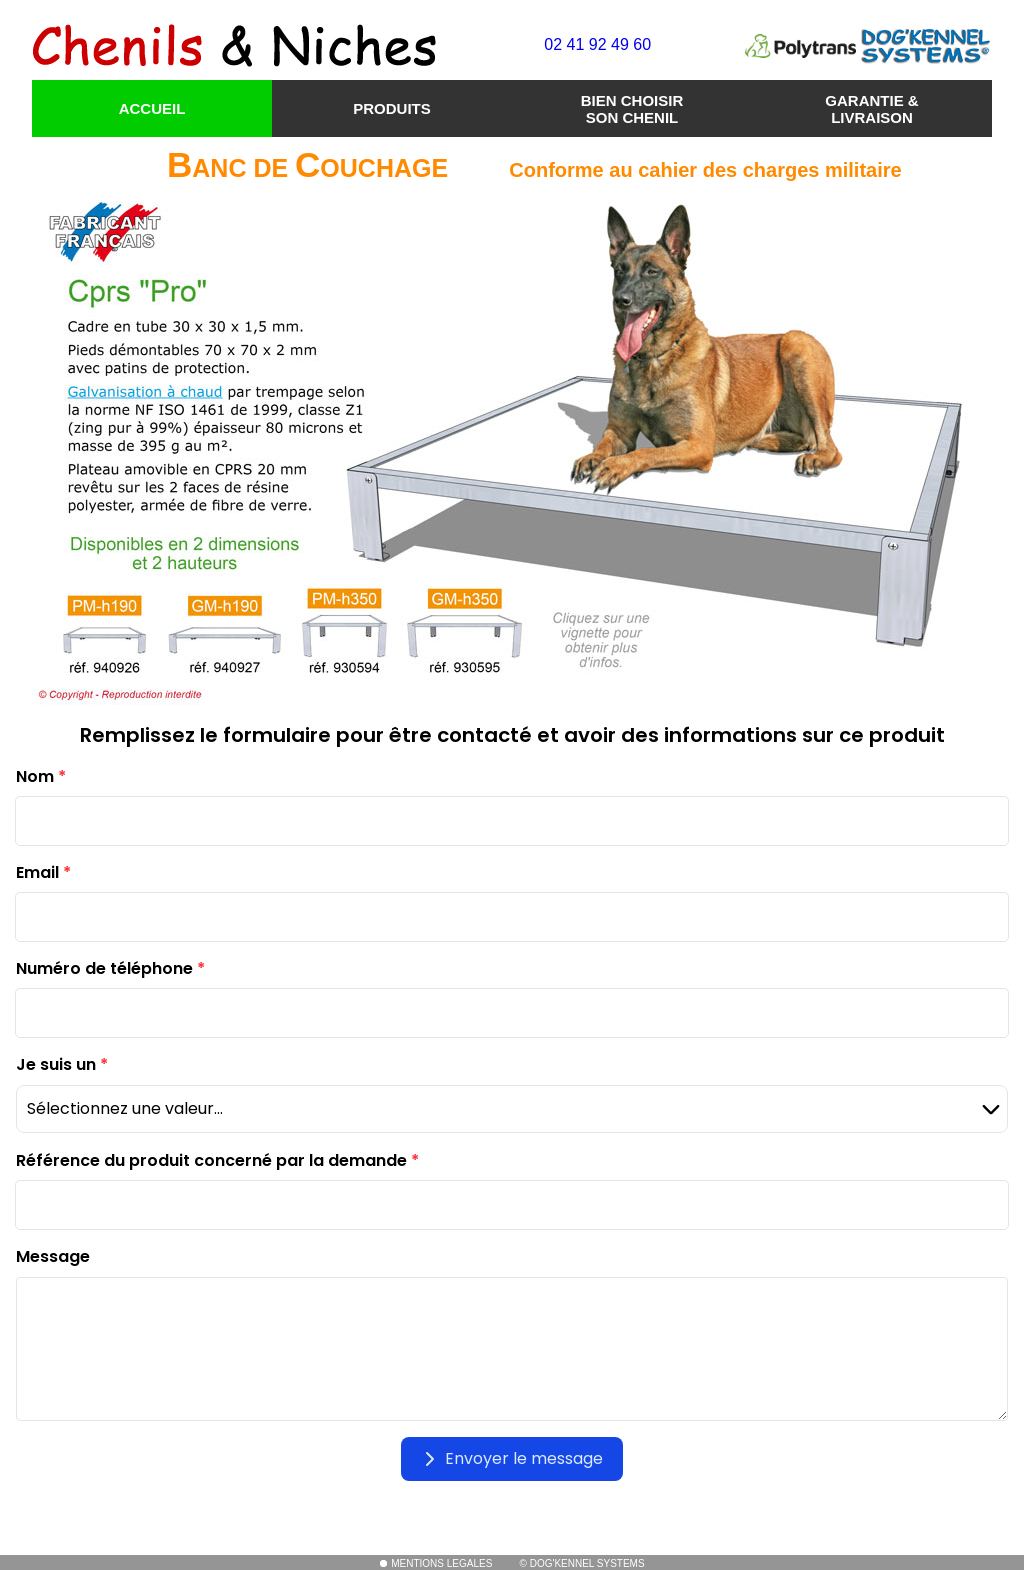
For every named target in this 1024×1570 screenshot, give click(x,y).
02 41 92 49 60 (597, 44)
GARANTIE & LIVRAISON (871, 109)
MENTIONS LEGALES (435, 1563)
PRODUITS (392, 108)
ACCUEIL (152, 108)
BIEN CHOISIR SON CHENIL (632, 109)
